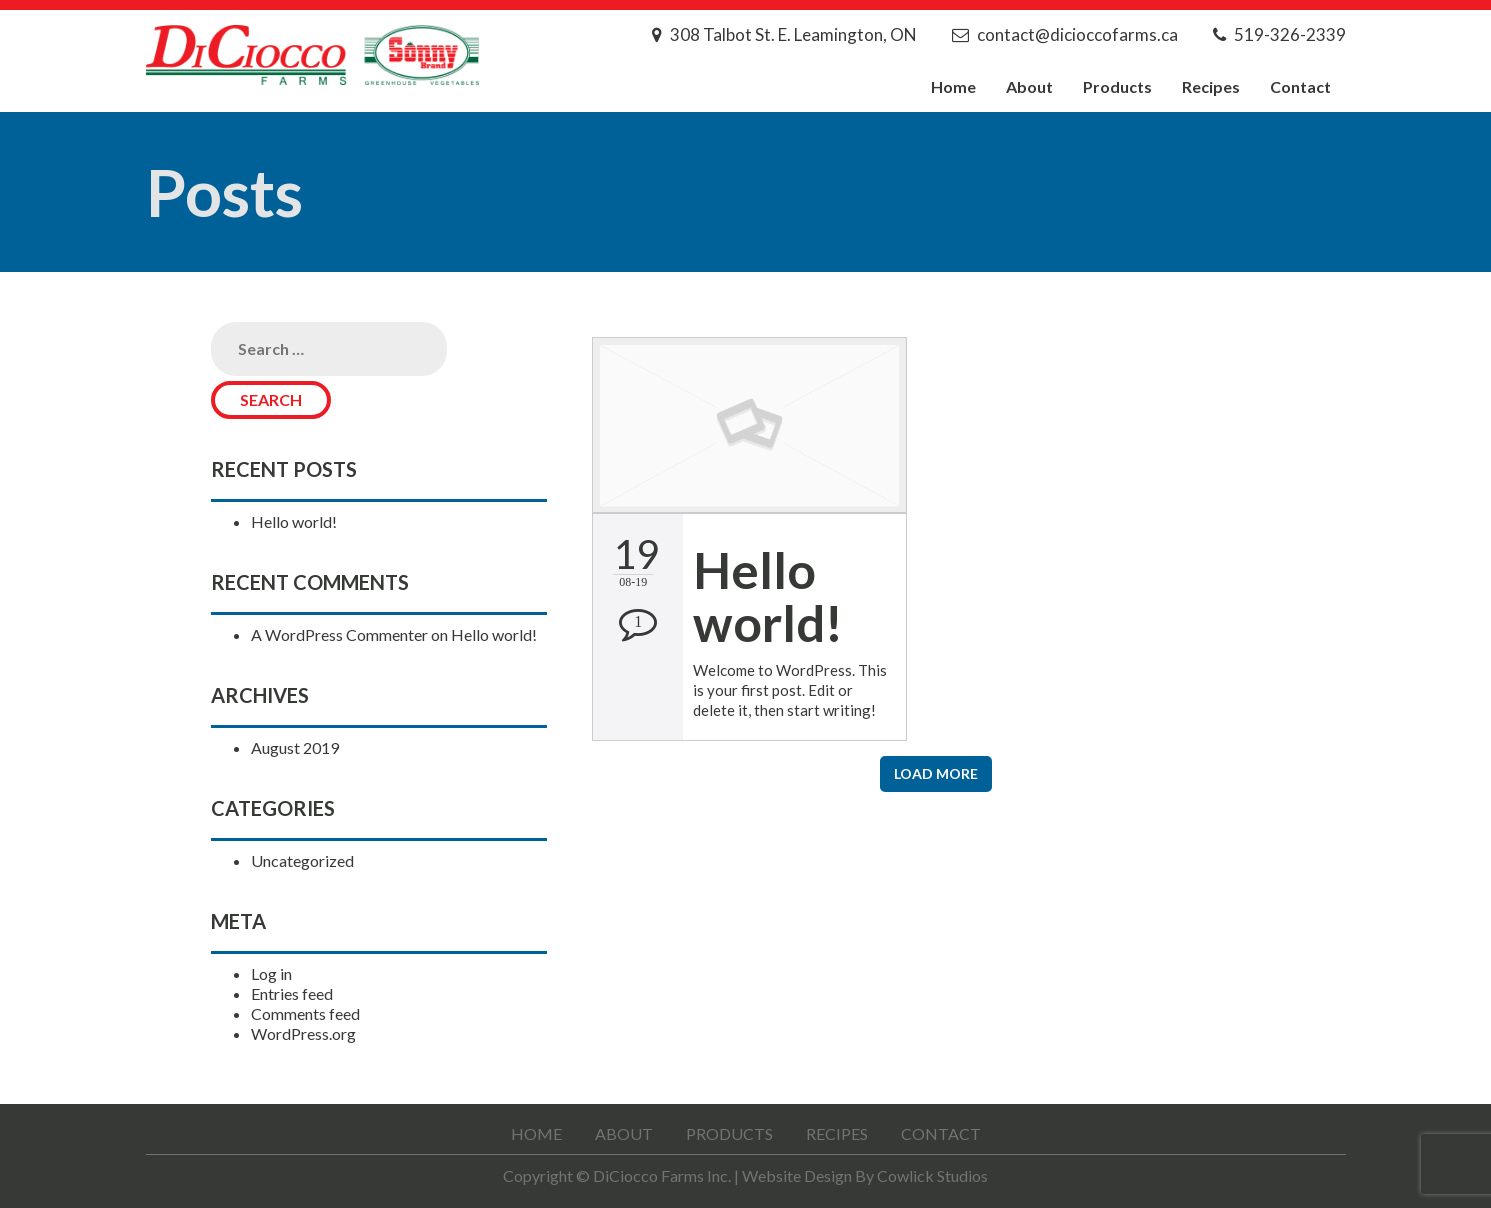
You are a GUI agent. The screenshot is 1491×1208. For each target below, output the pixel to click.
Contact (1300, 86)
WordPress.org (303, 1033)
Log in (271, 973)
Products (1117, 86)
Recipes (1211, 86)
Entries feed (292, 993)
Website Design (797, 1175)
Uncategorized (302, 860)
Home (953, 86)
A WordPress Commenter (339, 634)
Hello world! (294, 521)
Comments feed (305, 1013)
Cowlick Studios (932, 1175)
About (1029, 86)
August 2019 (295, 747)
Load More (936, 773)
